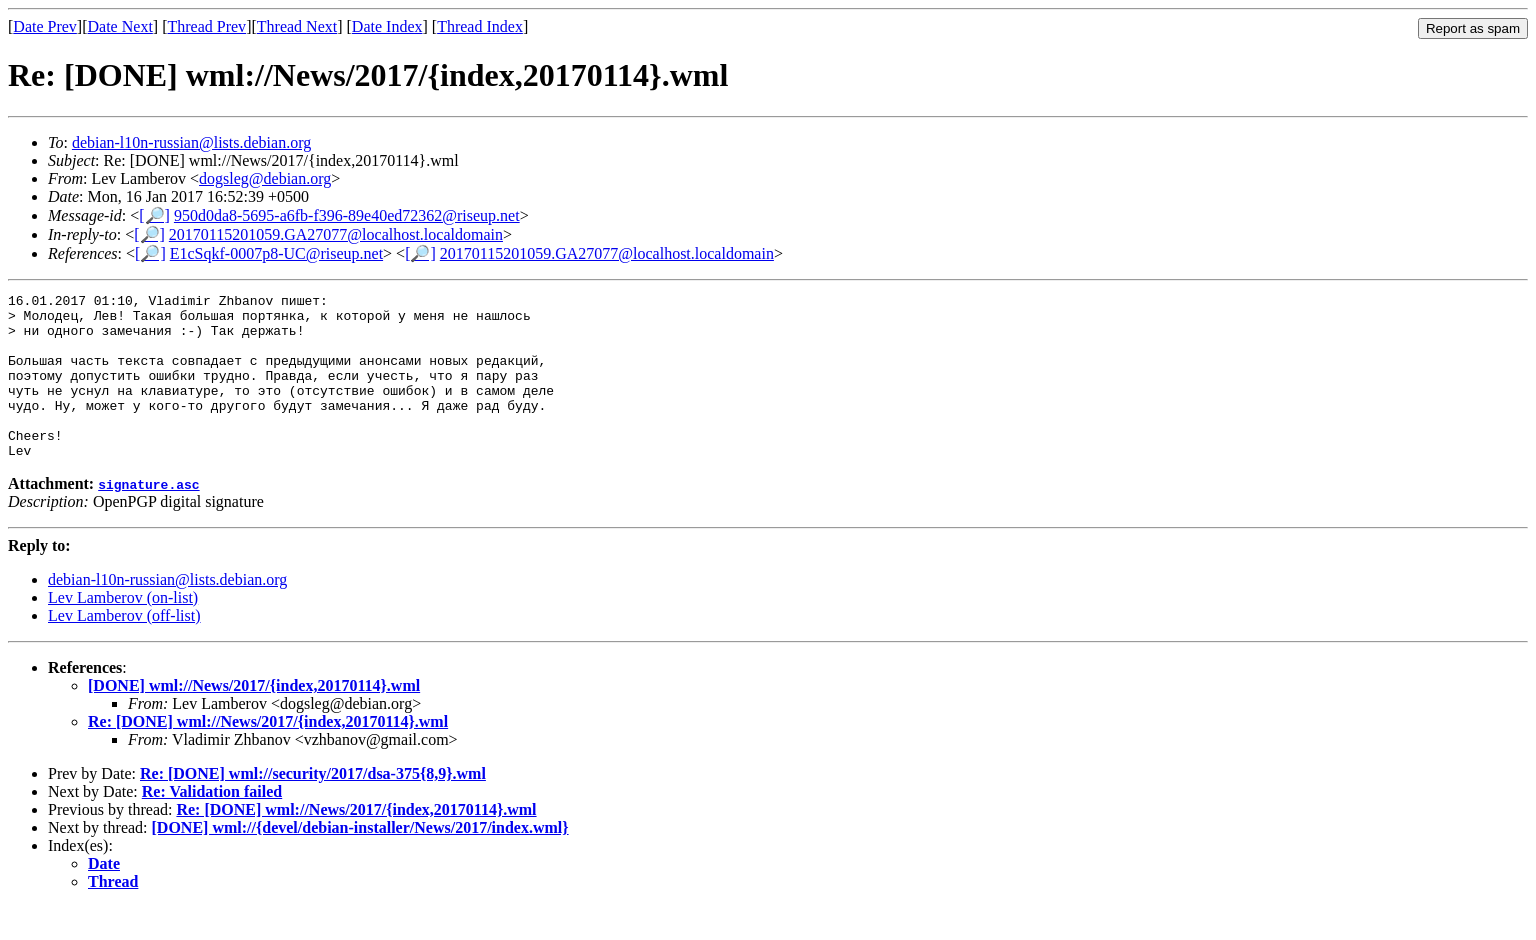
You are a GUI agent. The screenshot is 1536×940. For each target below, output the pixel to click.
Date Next (120, 26)
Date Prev (45, 26)
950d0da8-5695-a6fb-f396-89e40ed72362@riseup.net (347, 215)
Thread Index (480, 26)
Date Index (387, 26)
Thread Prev (206, 26)
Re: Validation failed (212, 824)
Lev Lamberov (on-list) (123, 630)
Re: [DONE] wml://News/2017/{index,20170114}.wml (268, 754)
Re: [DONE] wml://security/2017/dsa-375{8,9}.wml (313, 806)
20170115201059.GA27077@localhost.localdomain (336, 234)
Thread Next (297, 26)
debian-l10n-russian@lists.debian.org (191, 142)
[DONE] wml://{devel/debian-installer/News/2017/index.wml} (360, 860)
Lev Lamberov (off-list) (124, 648)
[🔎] (154, 215)
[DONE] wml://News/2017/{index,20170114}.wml (254, 718)
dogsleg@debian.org (265, 178)
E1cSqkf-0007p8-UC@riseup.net (276, 253)
